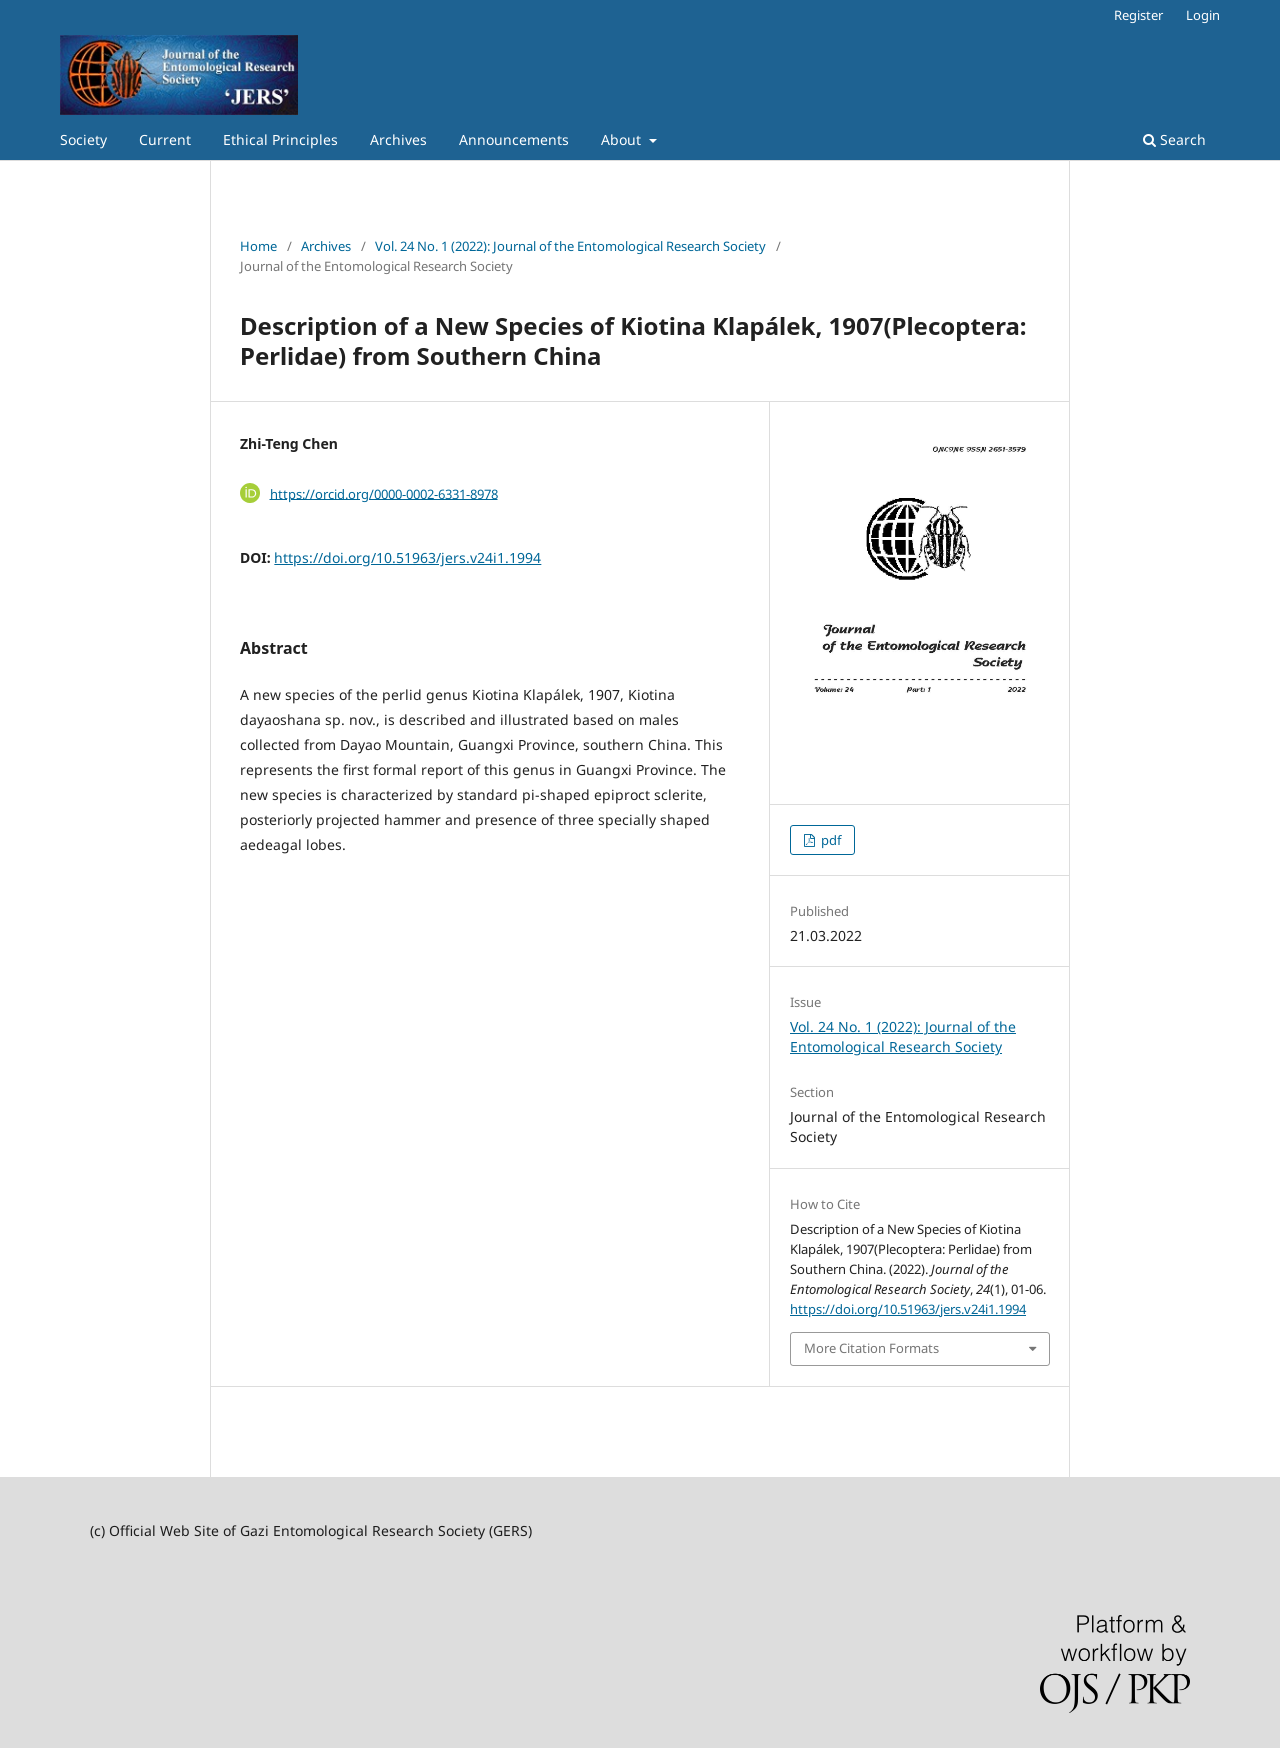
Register (1138, 15)
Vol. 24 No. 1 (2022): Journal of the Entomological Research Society (570, 246)
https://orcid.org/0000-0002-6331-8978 (384, 493)
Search (1174, 139)
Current (165, 139)
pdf (829, 840)
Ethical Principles (280, 139)
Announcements (514, 139)
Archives (398, 139)
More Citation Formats (871, 1348)
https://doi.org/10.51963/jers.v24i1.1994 (407, 557)
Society (83, 139)
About (623, 139)
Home (258, 246)
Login (1203, 15)
